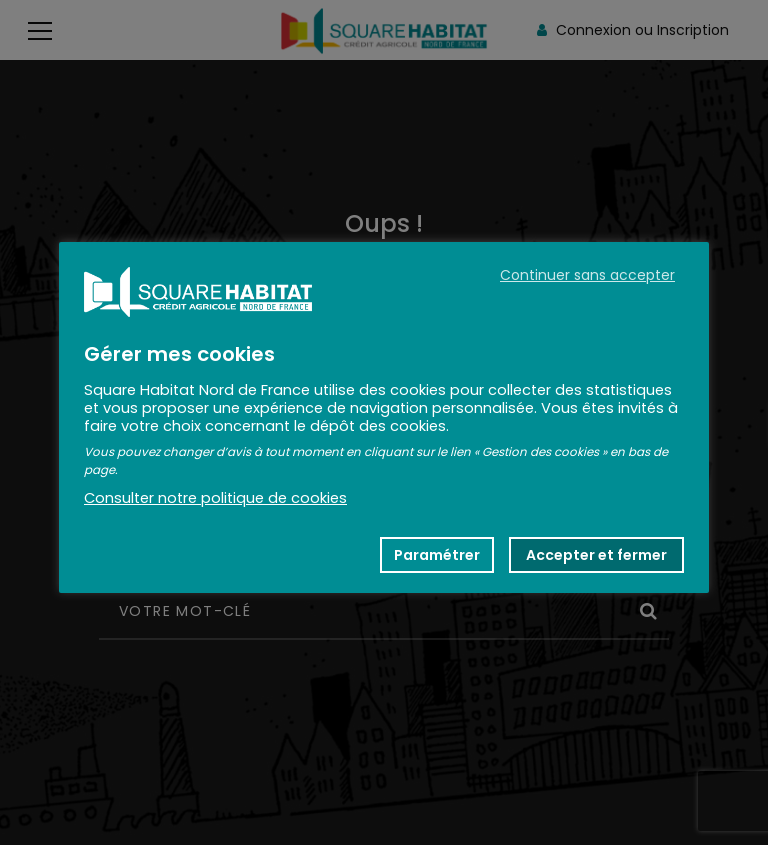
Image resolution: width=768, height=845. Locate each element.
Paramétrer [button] (437, 555)
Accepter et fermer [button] (596, 555)
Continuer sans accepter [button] (587, 275)
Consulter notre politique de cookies (215, 498)
